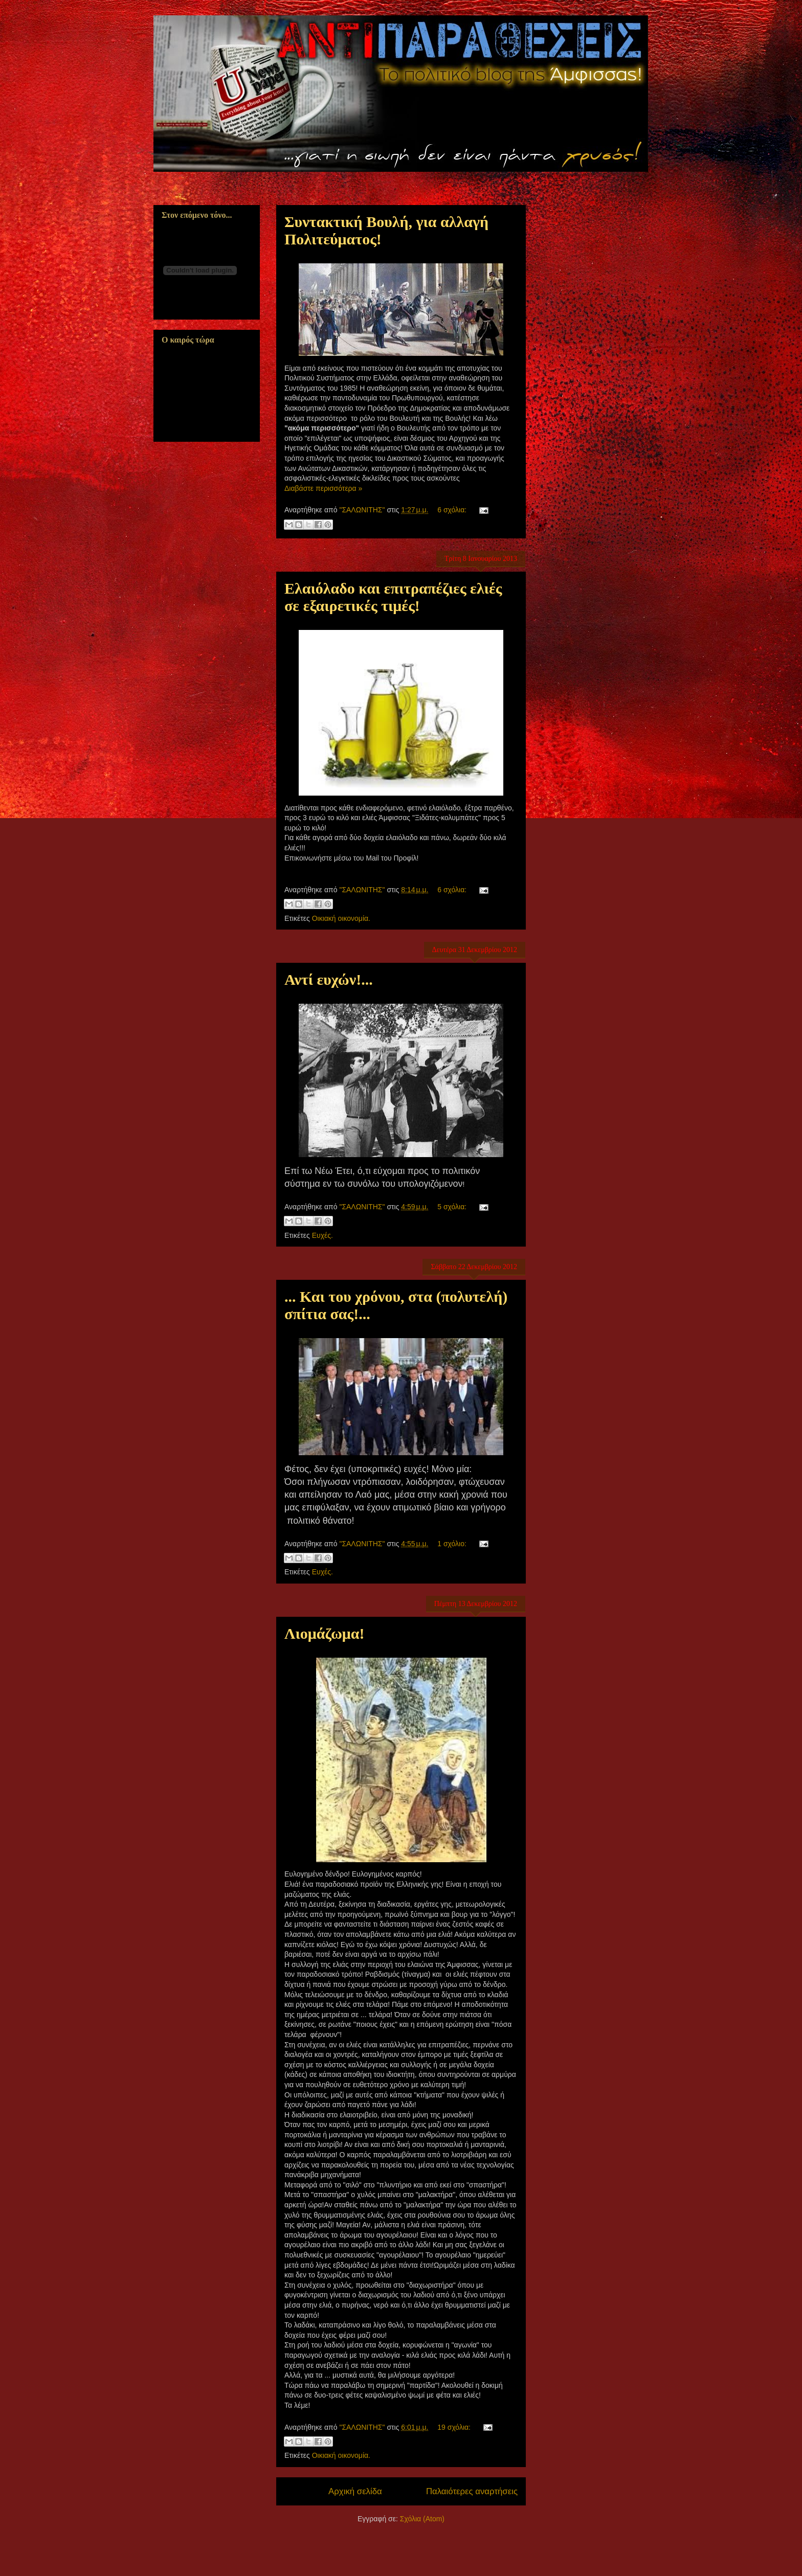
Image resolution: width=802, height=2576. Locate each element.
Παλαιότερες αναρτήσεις (472, 2491)
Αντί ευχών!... (328, 979)
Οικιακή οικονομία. (341, 918)
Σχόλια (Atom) (422, 2519)
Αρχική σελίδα (355, 2491)
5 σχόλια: (453, 1207)
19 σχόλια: (455, 2427)
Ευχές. (322, 1235)
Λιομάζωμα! (324, 1633)
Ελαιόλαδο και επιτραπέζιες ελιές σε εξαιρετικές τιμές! (393, 597)
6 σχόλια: (453, 510)
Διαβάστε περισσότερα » (323, 488)
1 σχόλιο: (452, 1544)
